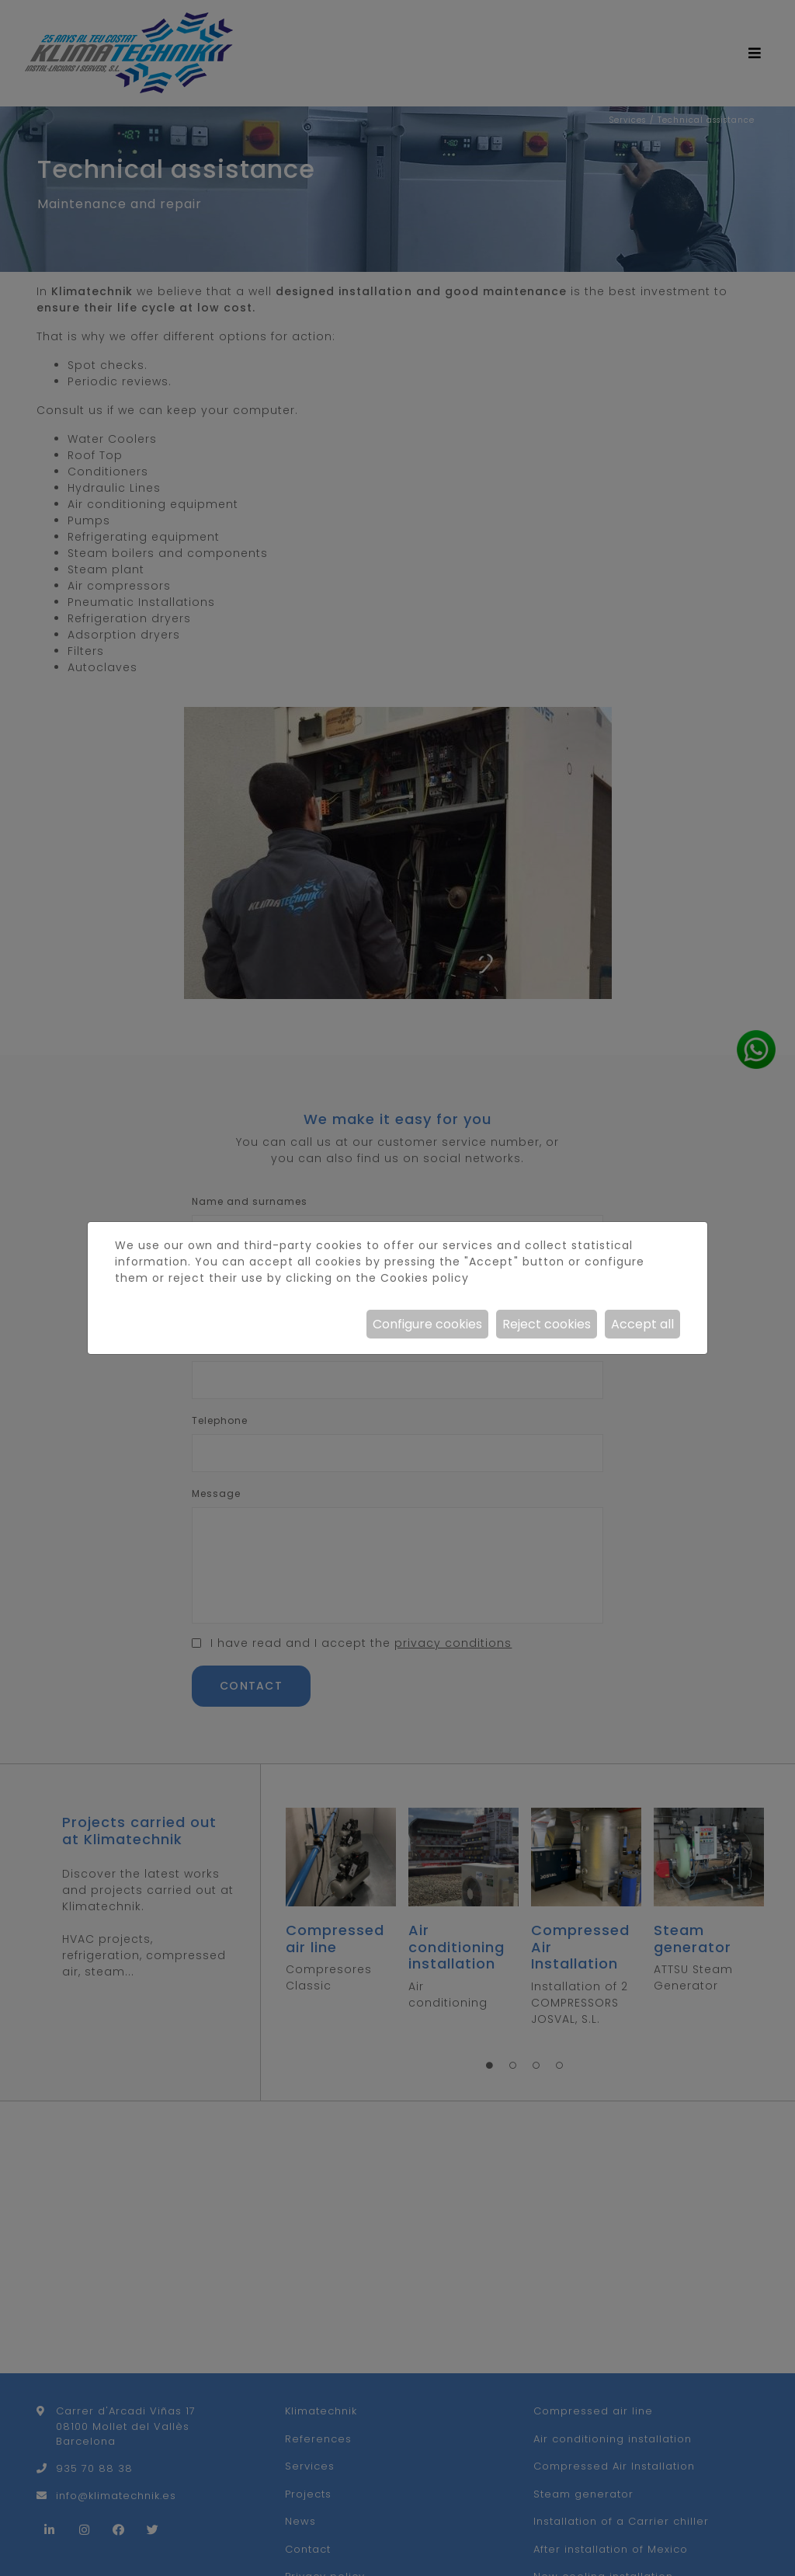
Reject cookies (546, 1324)
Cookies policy (424, 1278)
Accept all (642, 1324)
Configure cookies (427, 1324)
